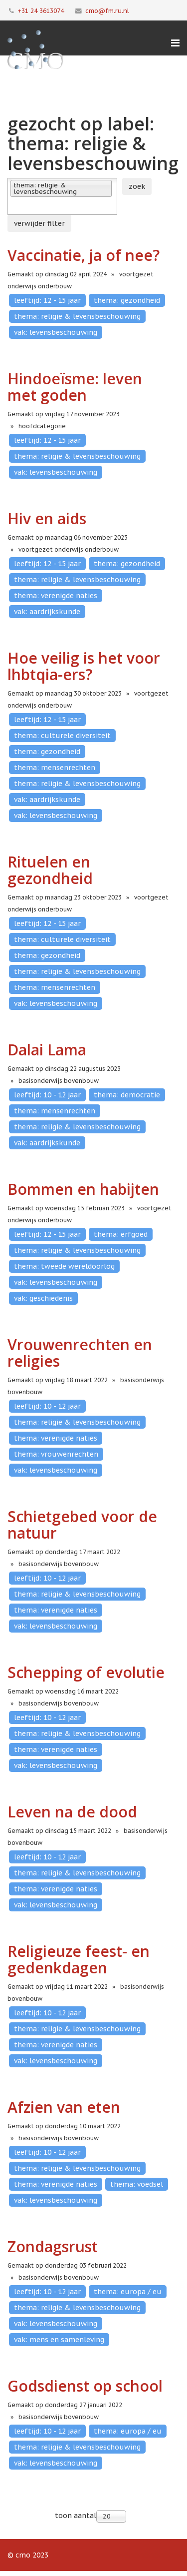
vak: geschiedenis (43, 1298)
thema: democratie (127, 1094)
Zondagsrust (52, 2246)
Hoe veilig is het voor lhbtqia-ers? (83, 666)
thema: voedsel (136, 2184)
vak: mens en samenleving (59, 2339)
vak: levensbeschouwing (55, 332)
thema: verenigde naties (55, 595)
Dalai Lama (46, 1049)
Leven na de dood (72, 1811)
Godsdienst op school (85, 2386)
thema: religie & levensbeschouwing (77, 316)
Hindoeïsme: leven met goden (74, 386)
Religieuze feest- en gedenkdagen (78, 1959)
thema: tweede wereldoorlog (64, 1266)
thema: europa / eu (128, 2291)
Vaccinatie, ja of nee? (83, 255)
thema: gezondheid (127, 300)
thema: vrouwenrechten (56, 1454)
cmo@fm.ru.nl (107, 10)
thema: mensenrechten (54, 767)
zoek (137, 186)
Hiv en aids (46, 518)
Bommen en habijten (83, 1189)
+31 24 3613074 (40, 10)
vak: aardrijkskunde (47, 611)
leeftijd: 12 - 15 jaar (47, 300)
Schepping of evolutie (86, 1672)
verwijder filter (39, 223)
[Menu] (175, 43)
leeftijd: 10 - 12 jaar (47, 1094)
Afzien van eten (63, 2107)
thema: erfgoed (121, 1234)
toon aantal (75, 2515)
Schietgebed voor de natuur (82, 1524)
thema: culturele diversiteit (62, 735)
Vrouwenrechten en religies (79, 1352)
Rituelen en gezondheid (50, 870)
